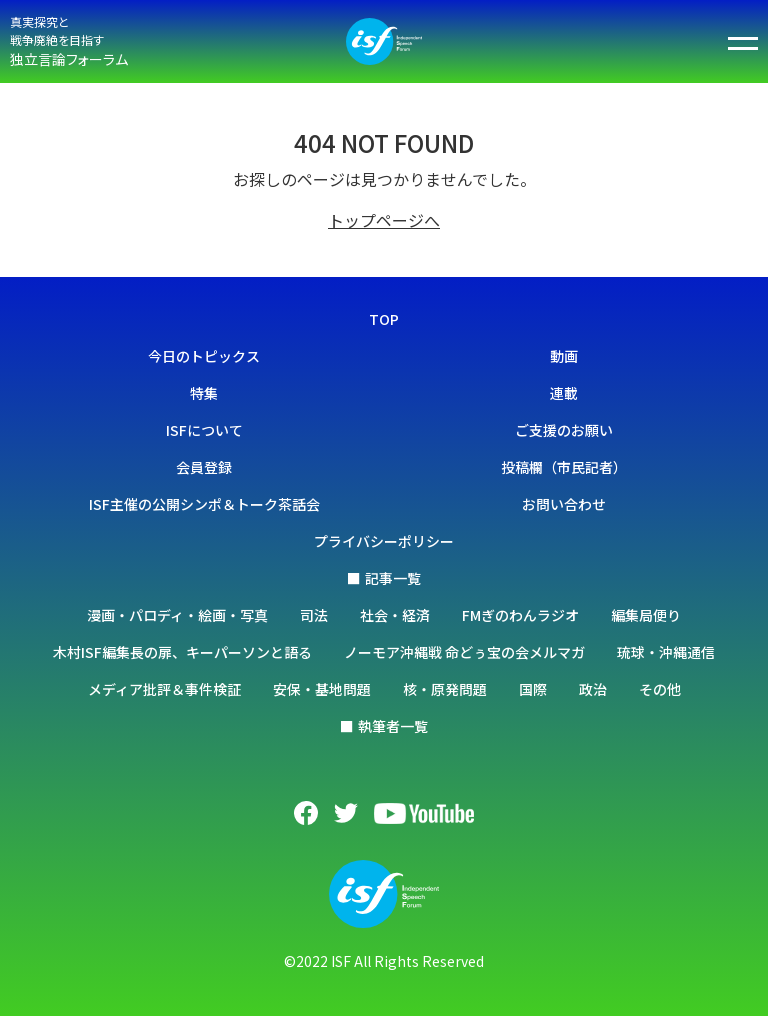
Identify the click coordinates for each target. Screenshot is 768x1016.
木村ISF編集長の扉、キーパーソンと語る (182, 652)
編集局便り (646, 615)
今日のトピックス (204, 356)
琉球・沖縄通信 (666, 652)
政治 (593, 689)
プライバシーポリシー (384, 541)
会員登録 (204, 467)
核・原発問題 (445, 689)
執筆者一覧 (393, 726)
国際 (533, 689)
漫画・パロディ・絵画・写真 (177, 615)
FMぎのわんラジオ (520, 615)
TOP (384, 319)
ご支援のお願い (564, 430)
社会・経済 (395, 615)
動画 (564, 356)
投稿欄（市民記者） (564, 467)
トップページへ (384, 220)
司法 (314, 615)
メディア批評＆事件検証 (164, 689)
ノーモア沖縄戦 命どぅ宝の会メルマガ (464, 652)
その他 (660, 689)
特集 (204, 393)
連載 (564, 393)
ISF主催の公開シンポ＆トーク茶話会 (204, 504)
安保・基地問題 (322, 689)
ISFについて (204, 430)
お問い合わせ (564, 504)
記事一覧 (393, 578)
